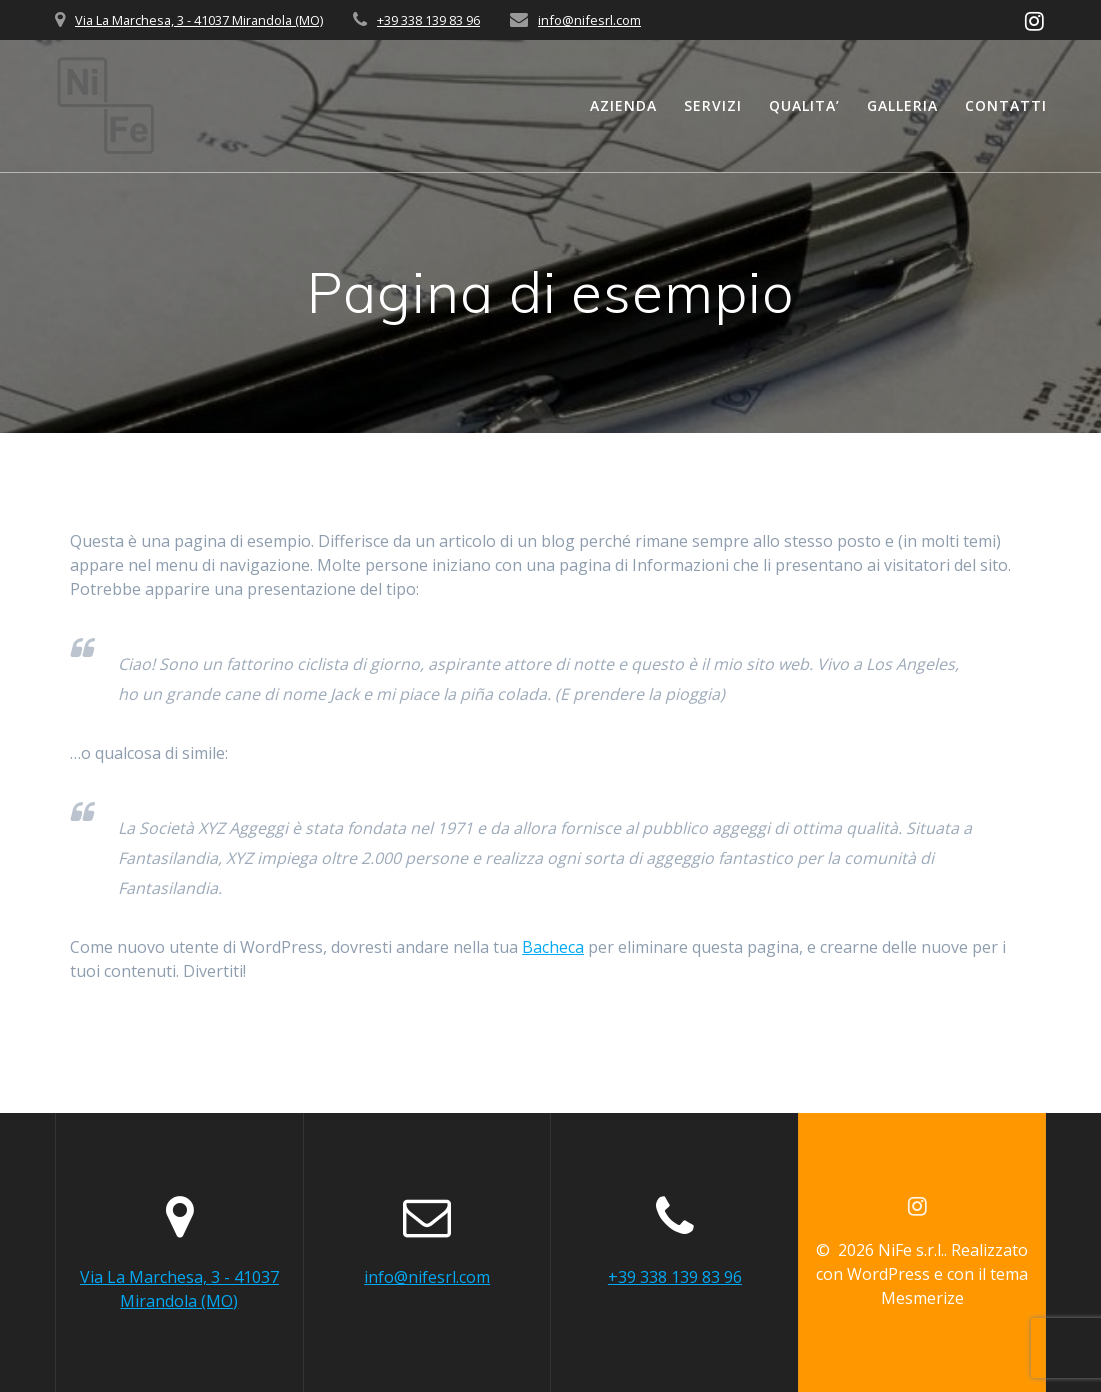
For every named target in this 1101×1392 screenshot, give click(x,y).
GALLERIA (902, 105)
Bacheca (553, 947)
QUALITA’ (804, 105)
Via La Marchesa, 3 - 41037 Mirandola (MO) (199, 20)
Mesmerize (922, 1298)
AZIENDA (623, 105)
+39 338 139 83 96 (428, 20)
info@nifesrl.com (589, 20)
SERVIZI (713, 105)
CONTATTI (1006, 105)
